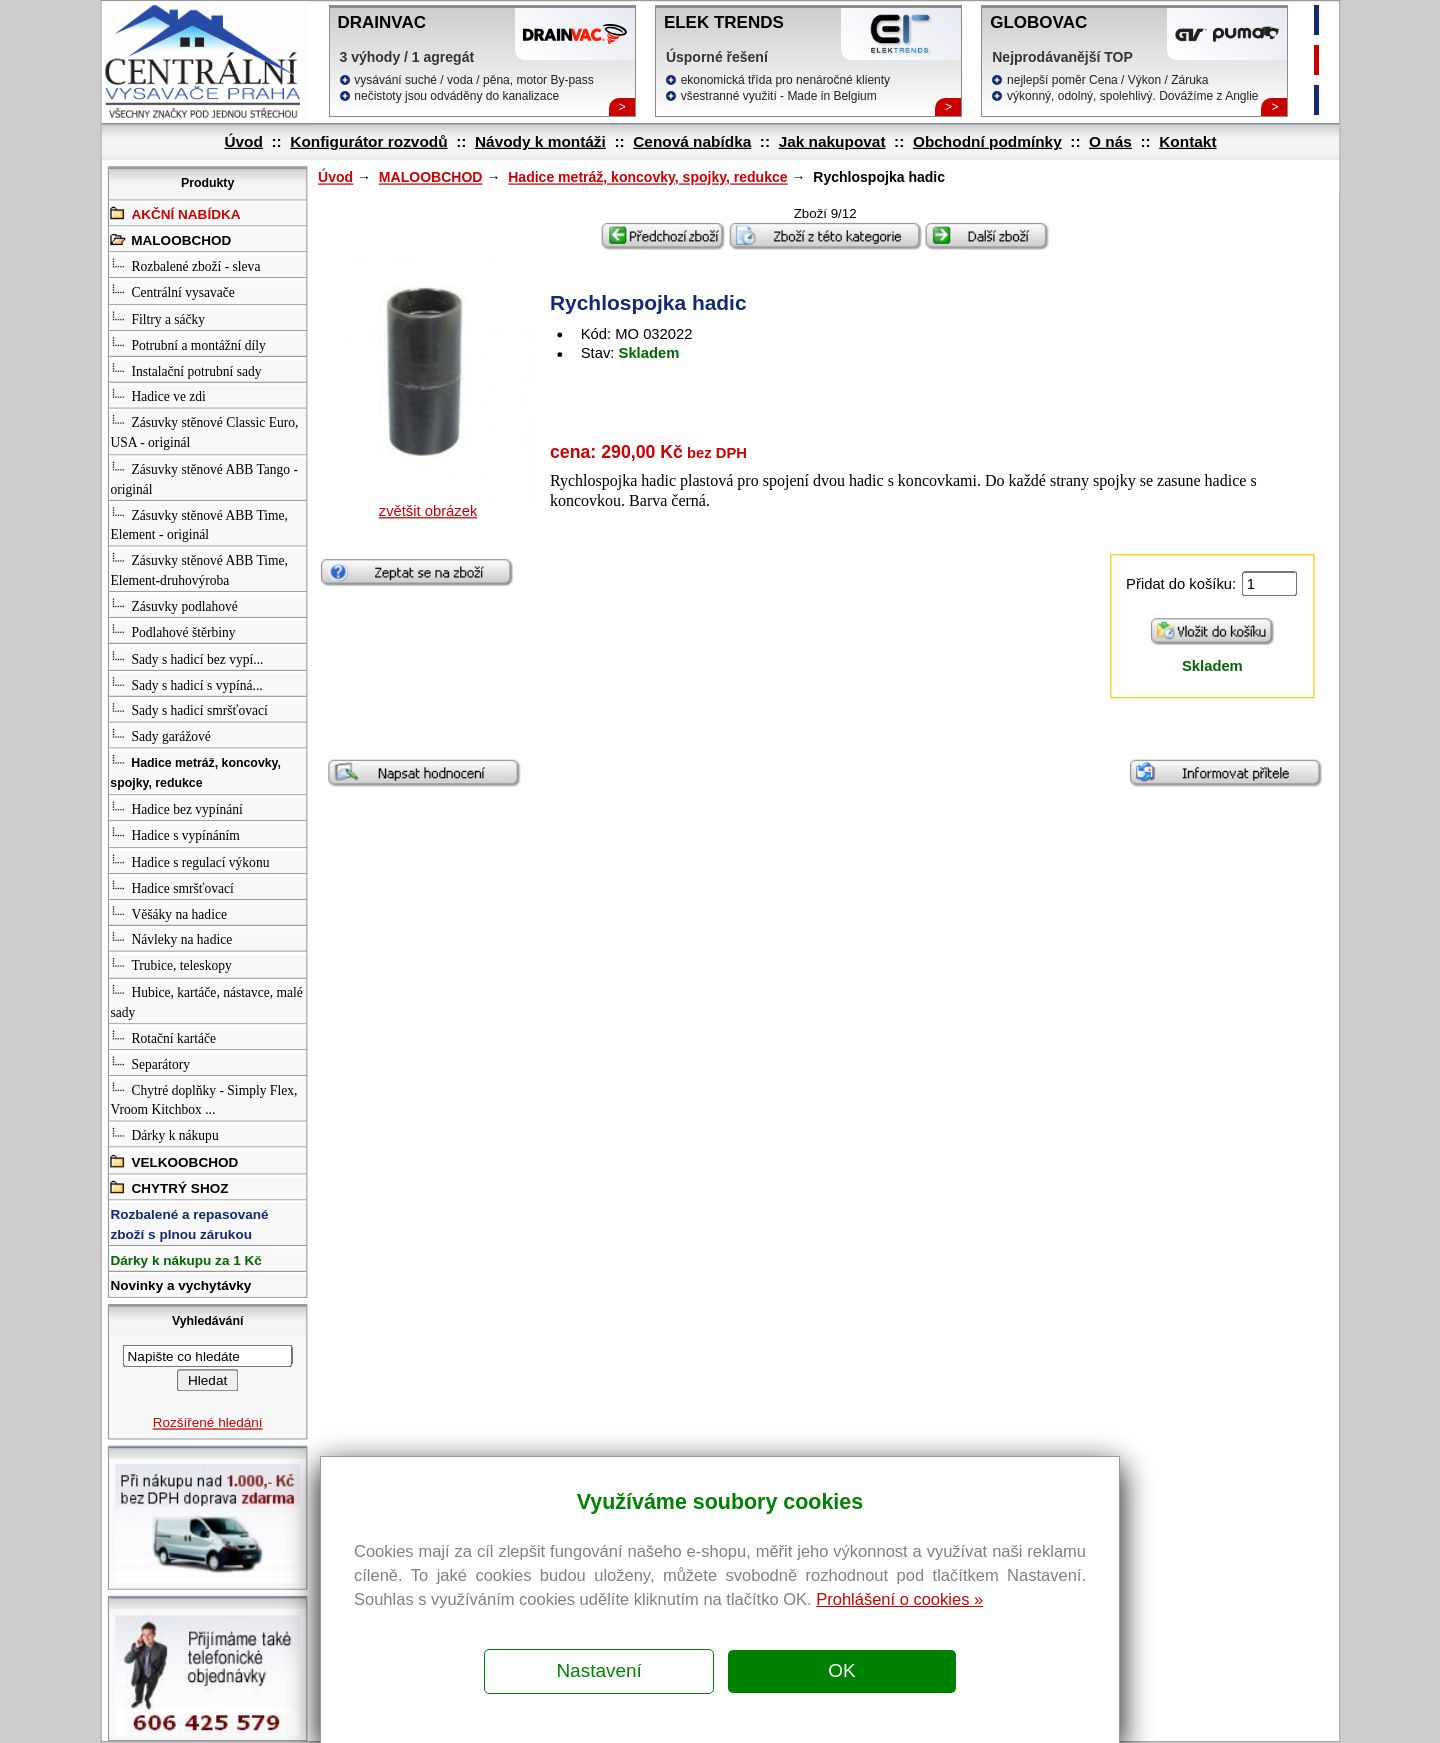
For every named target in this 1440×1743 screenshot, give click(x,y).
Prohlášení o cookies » (899, 1599)
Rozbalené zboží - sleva (185, 264)
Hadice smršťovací (171, 886)
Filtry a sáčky (157, 317)
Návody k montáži (539, 141)
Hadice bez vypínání (176, 808)
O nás (1110, 141)
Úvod (243, 141)
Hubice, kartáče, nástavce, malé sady (206, 1000)
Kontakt (1187, 141)
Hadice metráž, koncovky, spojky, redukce (647, 177)
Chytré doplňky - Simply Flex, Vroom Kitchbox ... (203, 1098)
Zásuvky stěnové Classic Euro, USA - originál (204, 431)
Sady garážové (160, 735)
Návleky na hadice (171, 938)
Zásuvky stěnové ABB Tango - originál (204, 477)
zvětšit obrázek (427, 511)
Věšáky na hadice (168, 912)
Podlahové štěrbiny (172, 630)
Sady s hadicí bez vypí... (186, 656)
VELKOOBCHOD (174, 1160)
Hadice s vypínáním (174, 834)
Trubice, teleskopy (170, 964)
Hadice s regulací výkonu (189, 860)
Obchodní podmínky (986, 141)
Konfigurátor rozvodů (368, 141)
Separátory (150, 1062)
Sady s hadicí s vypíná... (186, 682)
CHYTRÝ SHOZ (169, 1186)
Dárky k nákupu (164, 1134)
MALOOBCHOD (430, 177)
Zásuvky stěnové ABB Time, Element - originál (198, 523)
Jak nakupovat (831, 141)
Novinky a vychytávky (180, 1286)
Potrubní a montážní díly (187, 343)
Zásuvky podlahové (173, 604)
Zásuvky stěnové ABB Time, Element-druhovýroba (198, 568)
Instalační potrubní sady (185, 369)
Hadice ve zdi (157, 395)
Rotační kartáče (163, 1036)
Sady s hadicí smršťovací (188, 709)
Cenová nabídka (692, 141)
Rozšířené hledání (207, 1422)
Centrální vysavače (172, 291)
